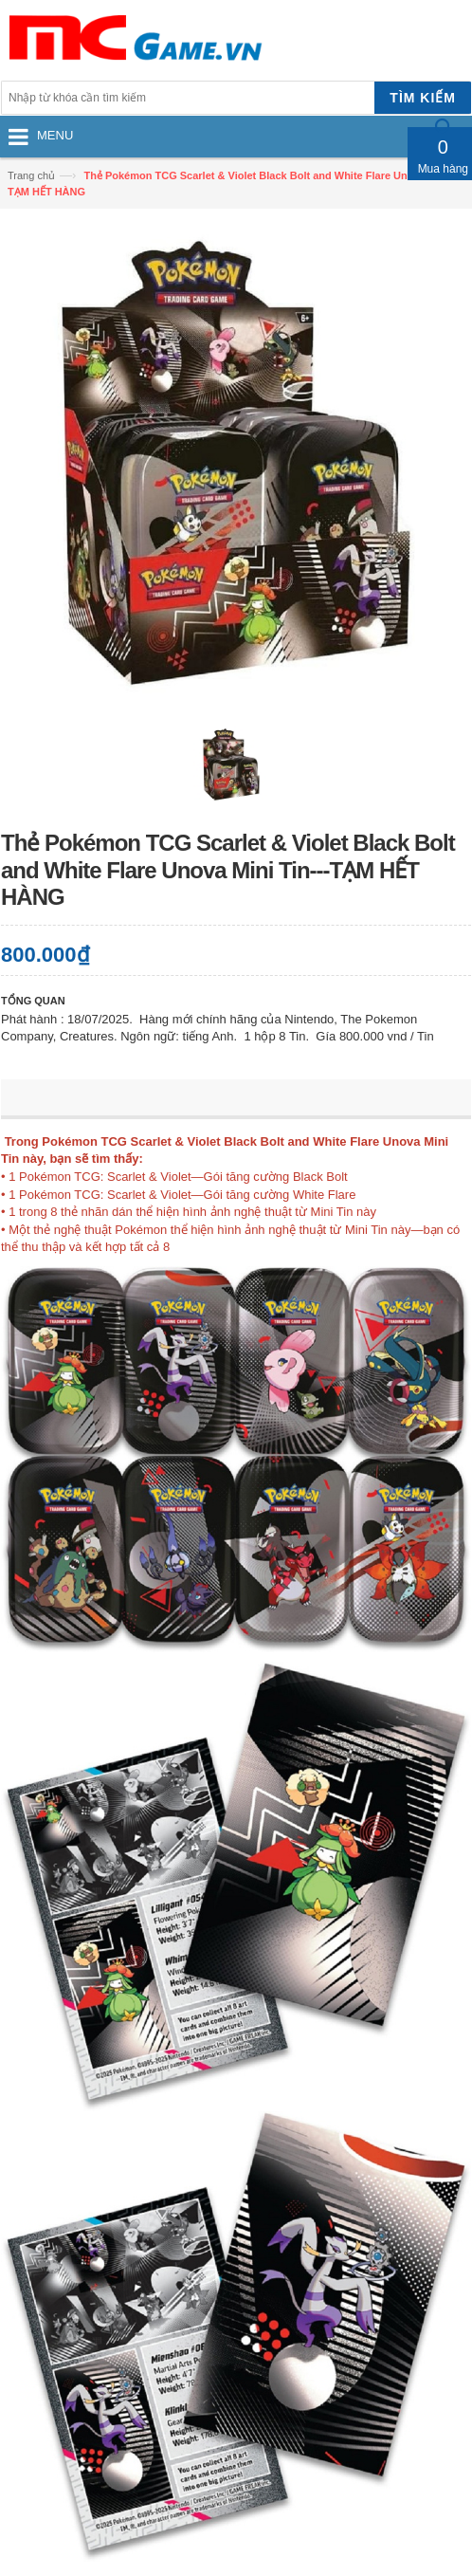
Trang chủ (31, 175)
